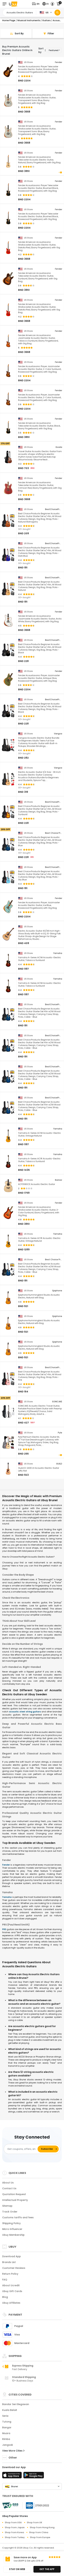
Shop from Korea (14, 2532)
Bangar (6, 2427)
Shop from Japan (15, 2527)
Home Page (8, 20)
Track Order (9, 2211)
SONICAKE (57, 1401)
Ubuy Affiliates (11, 2303)
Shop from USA (13, 2522)
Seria (5, 2416)
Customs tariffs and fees (18, 2217)
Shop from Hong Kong (42, 2527)
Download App (11, 2256)
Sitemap (7, 2206)
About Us (8, 2182)
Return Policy (10, 2273)
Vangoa (58, 733)
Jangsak (7, 2445)
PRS (4, 1929)
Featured (53, 50)
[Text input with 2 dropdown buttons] (20, 12)
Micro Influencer (12, 2229)
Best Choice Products (53, 833)
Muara (6, 2433)
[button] (36, 4)
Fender (58, 62)
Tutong (6, 2421)
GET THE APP (46, 2569)
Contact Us (9, 2188)
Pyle (60, 1432)
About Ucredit (11, 2285)
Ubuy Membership (13, 2235)
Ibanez (58, 1180)
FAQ (4, 2279)
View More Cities (13, 2450)
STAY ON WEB (17, 2569)
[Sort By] (16, 33)
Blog (5, 2297)
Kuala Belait (9, 2410)
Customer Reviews (13, 2268)
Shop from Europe (40, 2537)
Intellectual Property (15, 2200)
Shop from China (38, 2532)
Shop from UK (34, 2522)
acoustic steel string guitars (25, 1711)
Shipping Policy (11, 2223)
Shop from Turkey (15, 2537)
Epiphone (57, 1290)
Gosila (58, 447)
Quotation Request (14, 2194)
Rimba (6, 2439)
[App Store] (12, 2476)
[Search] (57, 13)
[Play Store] (33, 2476)
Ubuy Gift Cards (12, 2291)
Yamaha (57, 953)
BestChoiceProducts (53, 509)
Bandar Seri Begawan (15, 2404)
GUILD (59, 1463)
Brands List (9, 2262)
